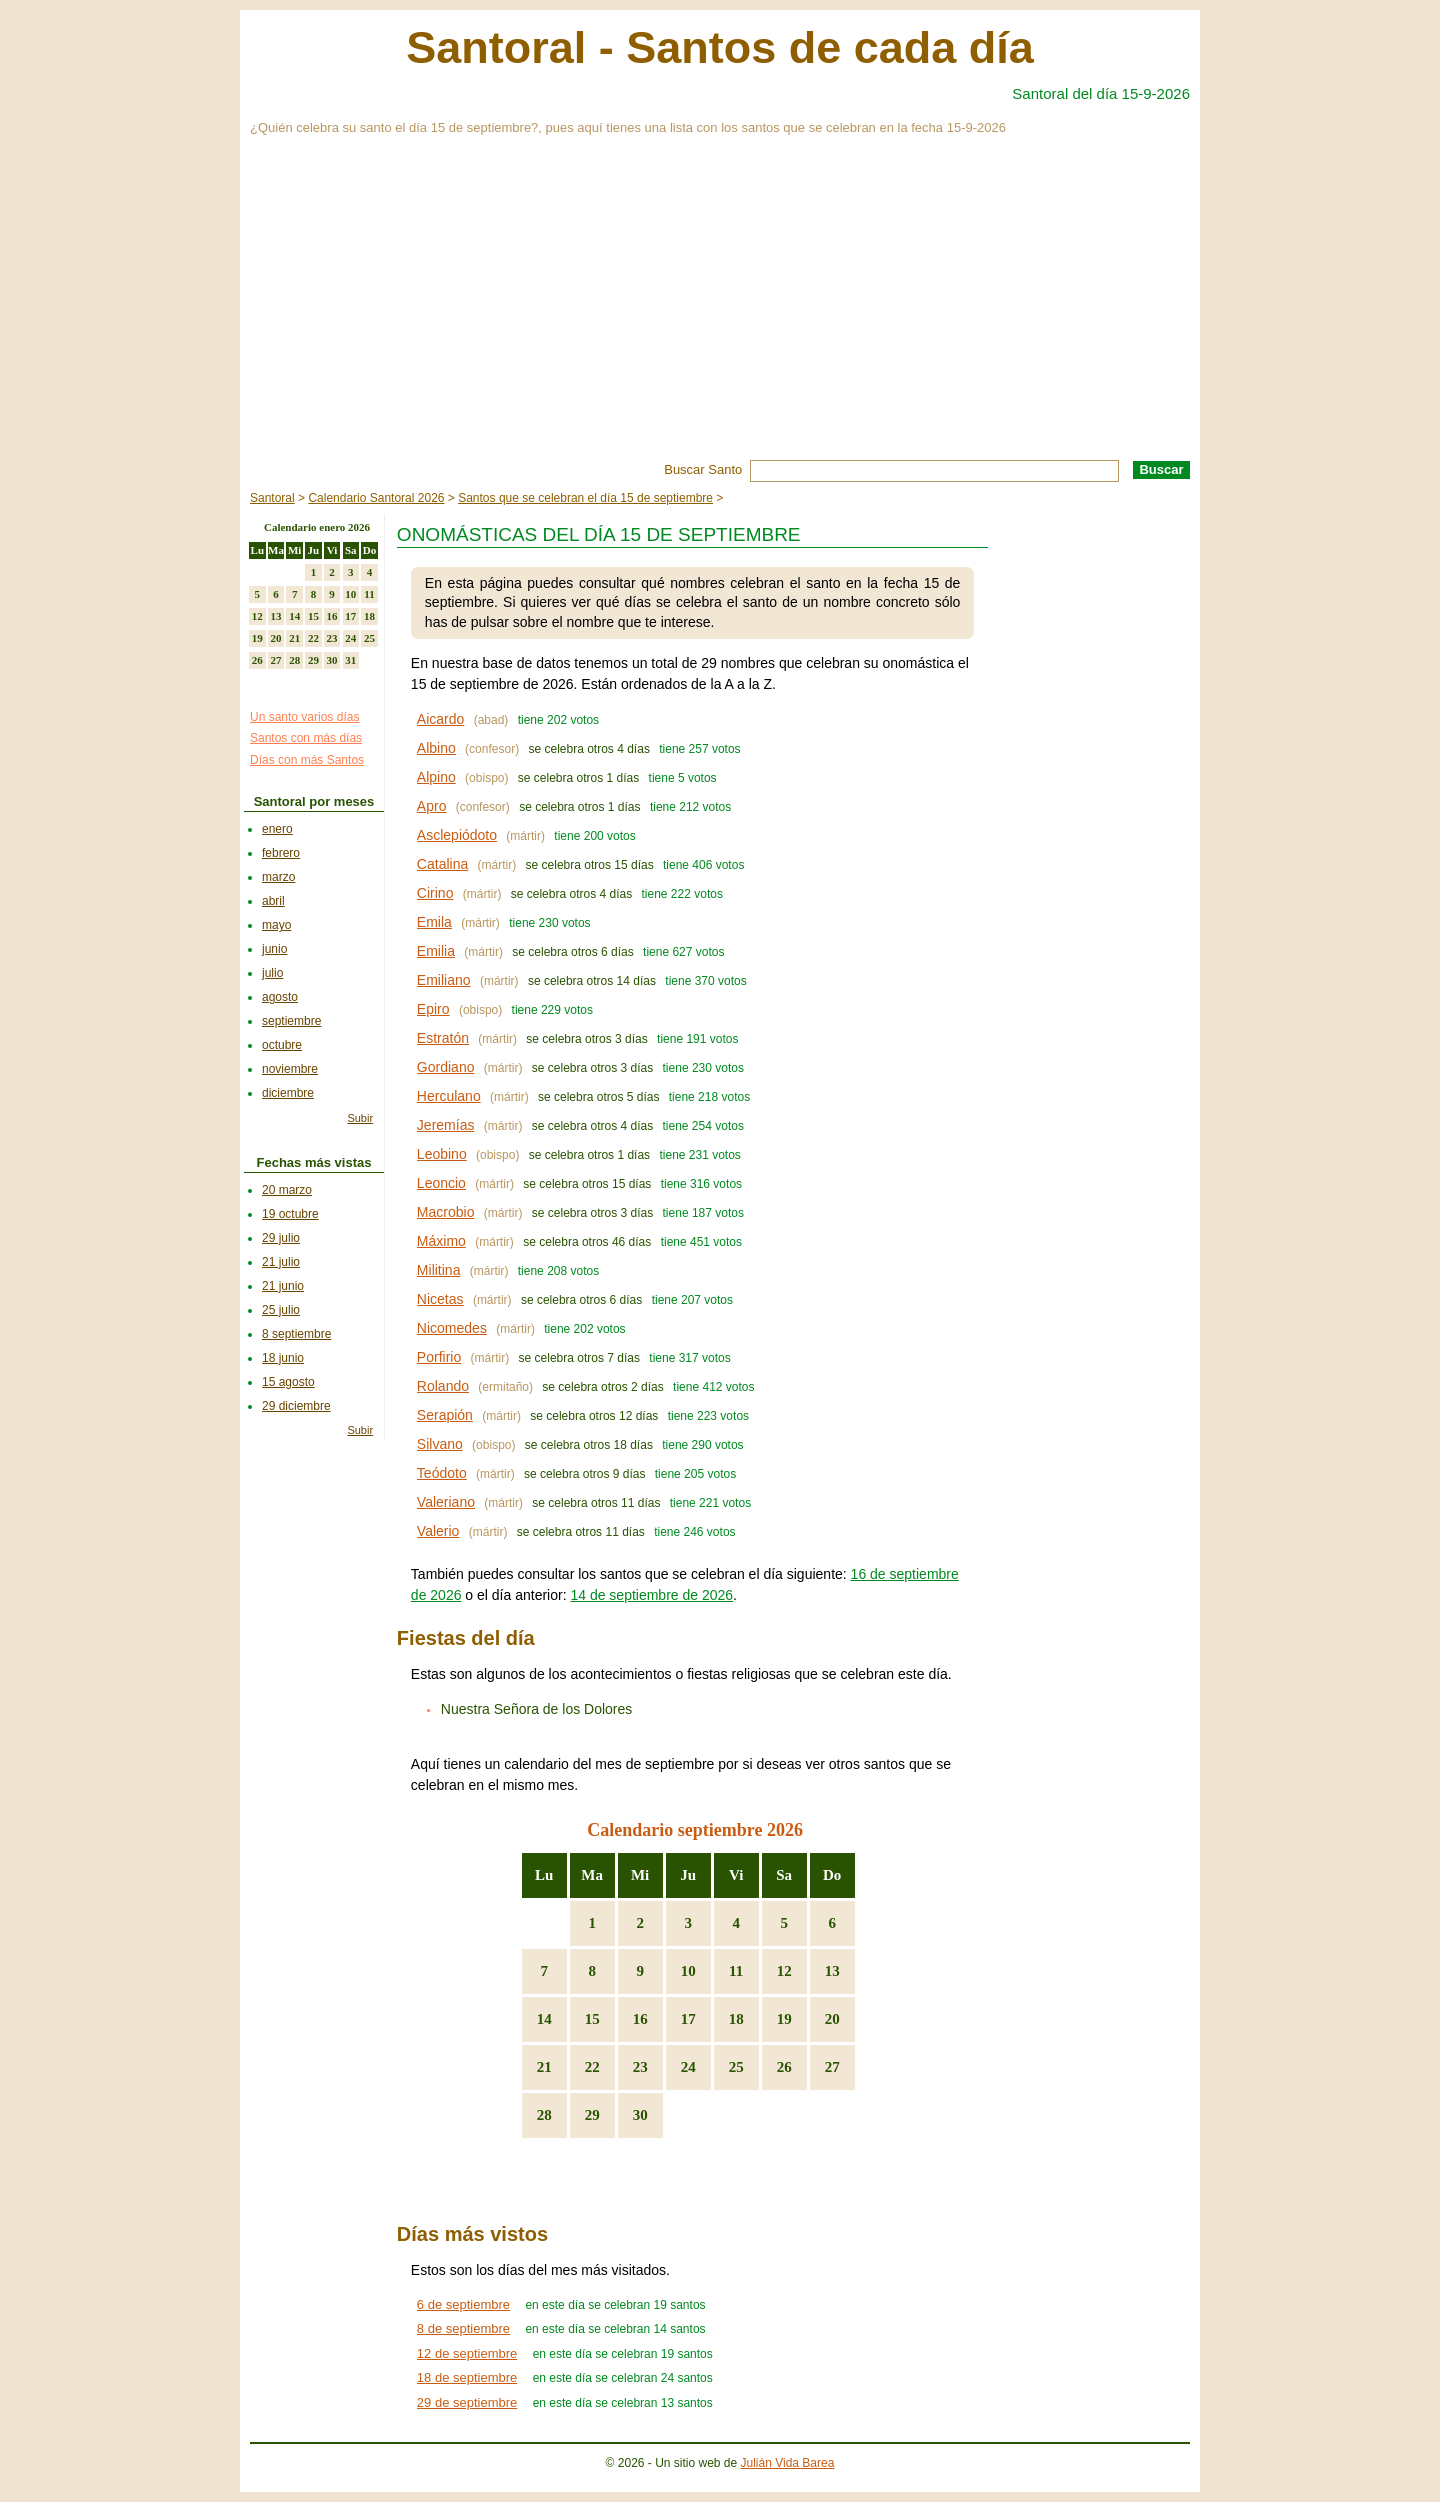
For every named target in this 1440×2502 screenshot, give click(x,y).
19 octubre (290, 1214)
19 (784, 2019)
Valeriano (446, 1502)
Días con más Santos (307, 760)
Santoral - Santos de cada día (720, 47)
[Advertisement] (720, 310)
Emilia (436, 951)
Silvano (440, 1444)
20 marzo (287, 1190)
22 (592, 2067)
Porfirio (439, 1357)
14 (544, 2019)
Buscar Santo (703, 469)
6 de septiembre (463, 2304)
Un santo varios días (304, 717)
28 (544, 2115)
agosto (280, 997)
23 (640, 2067)
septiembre (291, 1021)
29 (592, 2115)
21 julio (281, 1262)
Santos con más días (306, 738)
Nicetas (440, 1299)
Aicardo (440, 719)
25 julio (281, 1310)
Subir (360, 1118)
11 (736, 1971)
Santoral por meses (314, 801)
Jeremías (446, 1125)
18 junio (283, 1358)
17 (688, 2019)
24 (688, 2067)
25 (736, 2067)
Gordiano (446, 1067)
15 (592, 2019)
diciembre (288, 1093)
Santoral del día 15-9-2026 (1101, 93)
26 (784, 2067)
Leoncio (441, 1183)
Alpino (436, 777)
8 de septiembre (463, 2328)
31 (350, 660)
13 (832, 1971)
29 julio (281, 1238)
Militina (439, 1270)
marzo (278, 877)
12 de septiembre (467, 2353)
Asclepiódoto (457, 835)
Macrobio (446, 1212)
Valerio (438, 1531)
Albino (436, 748)
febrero (281, 853)
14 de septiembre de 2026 (651, 1595)
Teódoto (442, 1473)
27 (832, 2067)
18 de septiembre (467, 2377)
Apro (432, 806)
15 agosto (288, 1382)
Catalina (442, 864)
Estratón (443, 1038)
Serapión (445, 1415)
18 (736, 2019)
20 (832, 2019)
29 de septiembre (467, 2402)
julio (272, 973)
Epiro (433, 1009)
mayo (276, 925)
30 (640, 2115)
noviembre (290, 1069)
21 (544, 2067)
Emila (434, 922)
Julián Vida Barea (788, 2463)
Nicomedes (452, 1328)
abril (273, 901)
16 (640, 2019)
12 (784, 1971)
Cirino (435, 893)
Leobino (442, 1154)
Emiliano (444, 980)
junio (274, 949)
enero (277, 829)
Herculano (449, 1096)
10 (688, 1971)
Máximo (441, 1241)
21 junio (283, 1286)
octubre (282, 1045)
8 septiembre (296, 1334)
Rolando (443, 1386)
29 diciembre (296, 1406)
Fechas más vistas (314, 1162)
